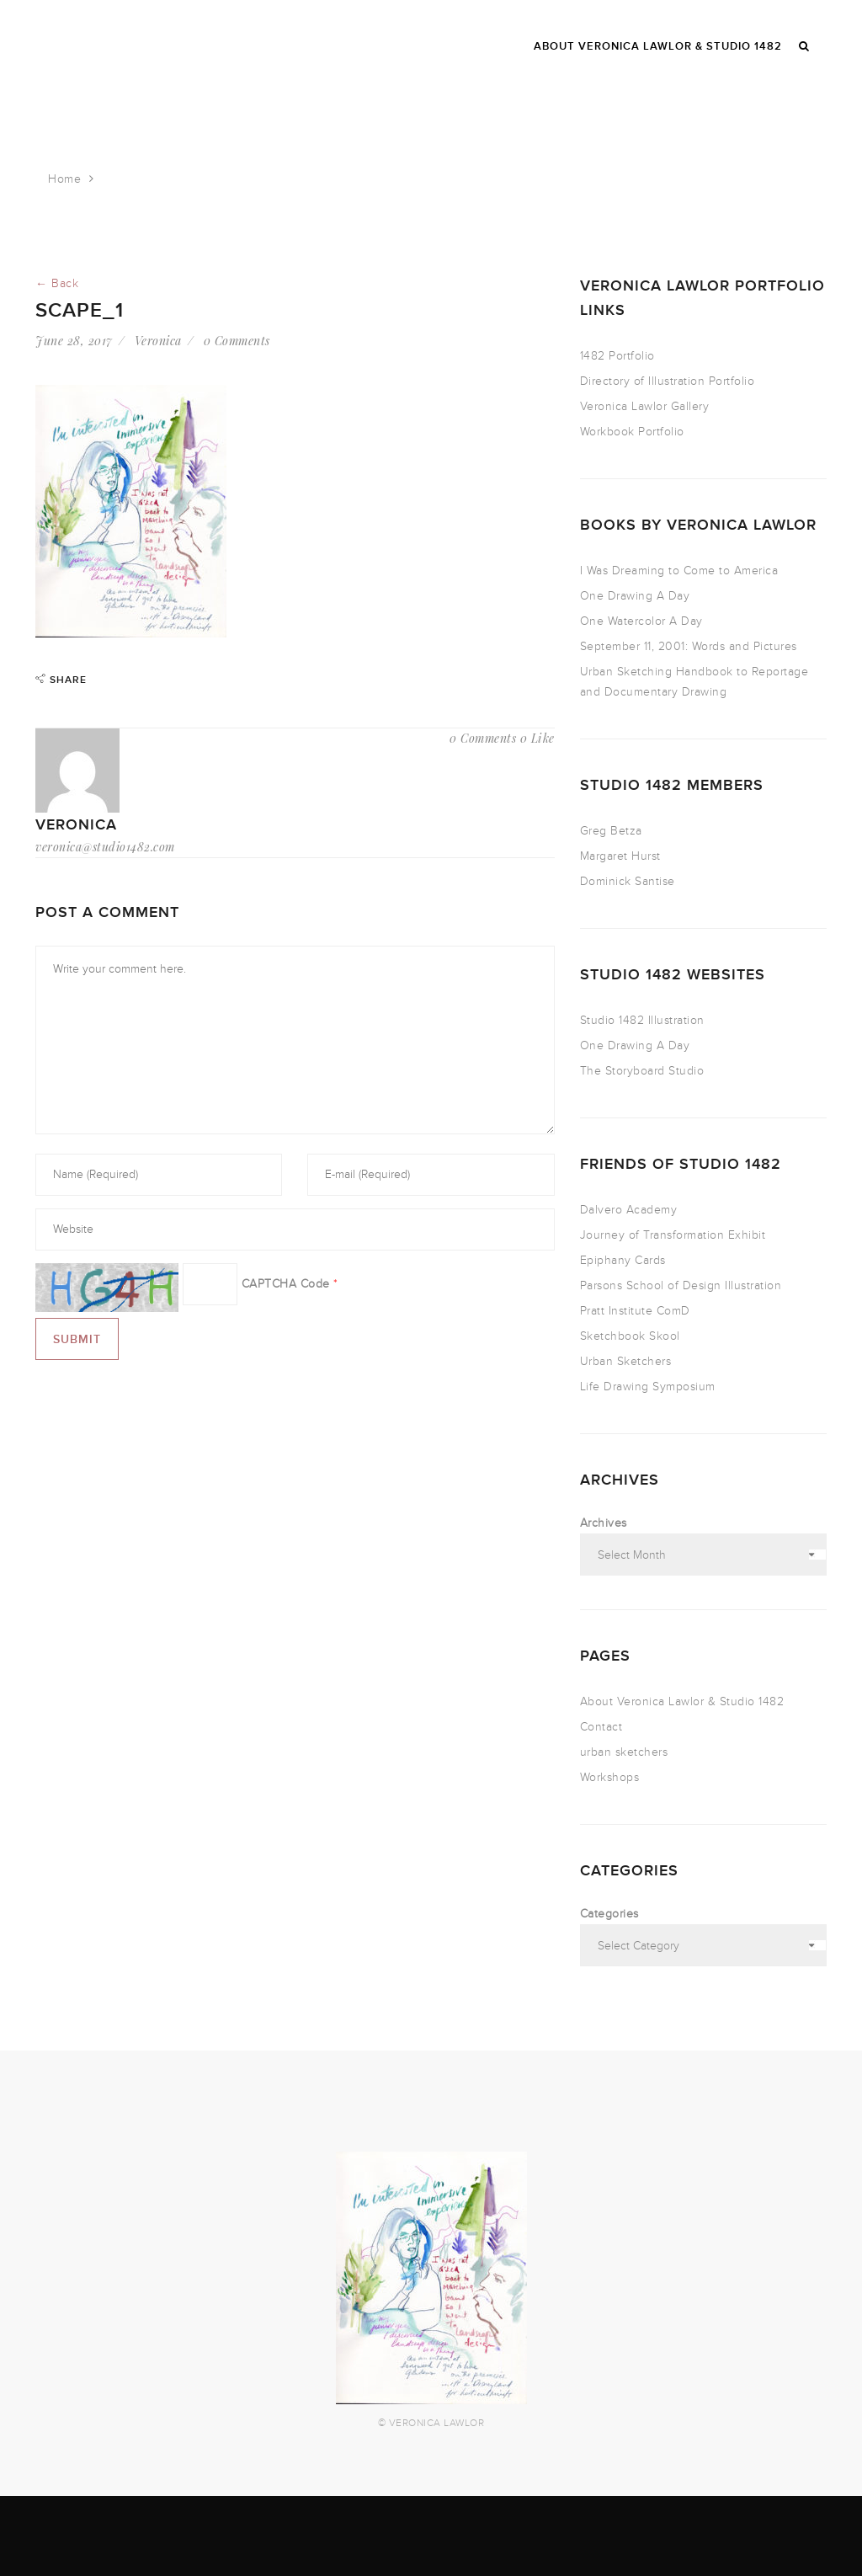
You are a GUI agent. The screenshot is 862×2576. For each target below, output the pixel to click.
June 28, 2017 (74, 341)
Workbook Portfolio (632, 431)
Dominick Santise (627, 881)
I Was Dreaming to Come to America (679, 570)
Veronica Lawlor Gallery (645, 406)
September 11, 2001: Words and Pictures (688, 646)
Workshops (610, 1777)
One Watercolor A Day (641, 621)
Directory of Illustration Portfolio (667, 381)
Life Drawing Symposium (648, 1386)
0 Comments (237, 341)
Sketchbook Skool (630, 1336)
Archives (603, 1523)
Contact (601, 1727)
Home (64, 179)
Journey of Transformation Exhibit (673, 1235)
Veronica (158, 341)
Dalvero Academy (629, 1210)
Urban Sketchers (626, 1361)
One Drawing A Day (635, 596)
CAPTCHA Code (286, 1284)
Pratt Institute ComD (635, 1311)
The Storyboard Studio (642, 1071)
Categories (609, 1914)
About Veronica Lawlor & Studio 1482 (682, 1701)
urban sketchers (624, 1752)
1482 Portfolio (617, 356)
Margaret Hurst (620, 856)
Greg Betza (611, 831)
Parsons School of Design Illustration (681, 1285)
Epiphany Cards (623, 1260)
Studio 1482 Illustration (642, 1020)
